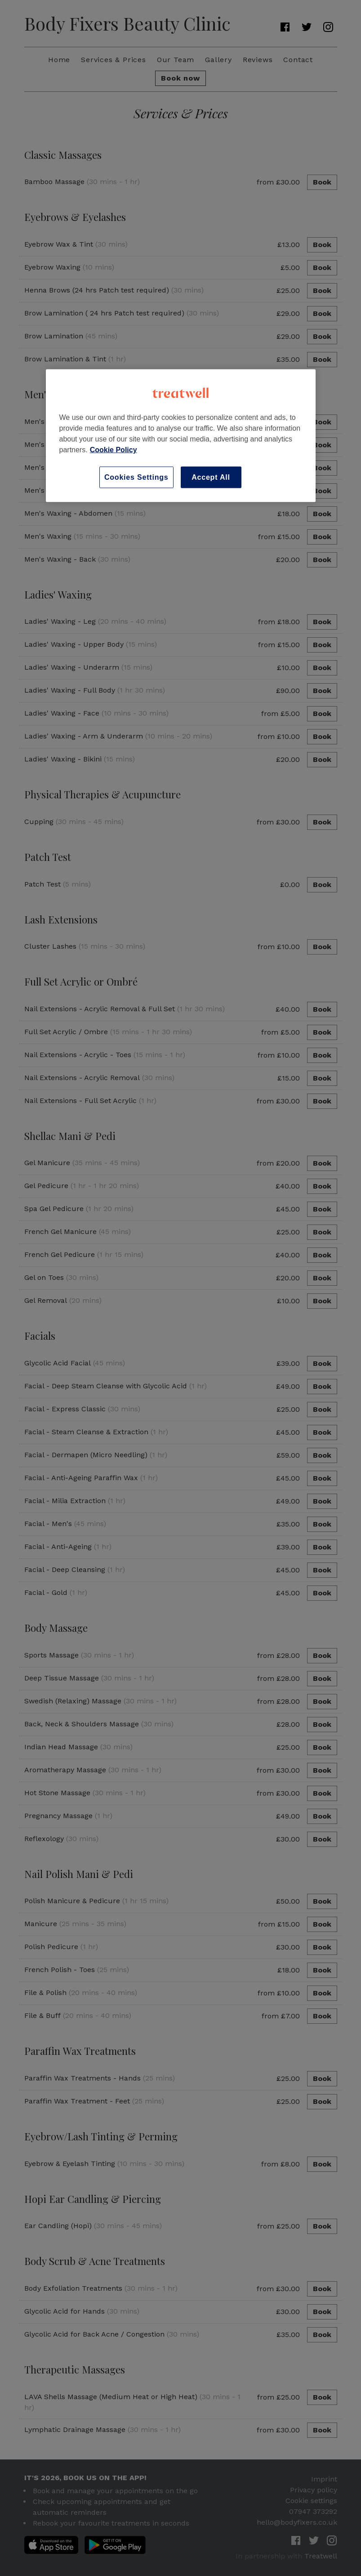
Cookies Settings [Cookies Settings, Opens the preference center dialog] (136, 477)
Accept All (211, 477)
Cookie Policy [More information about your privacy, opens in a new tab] (113, 449)
